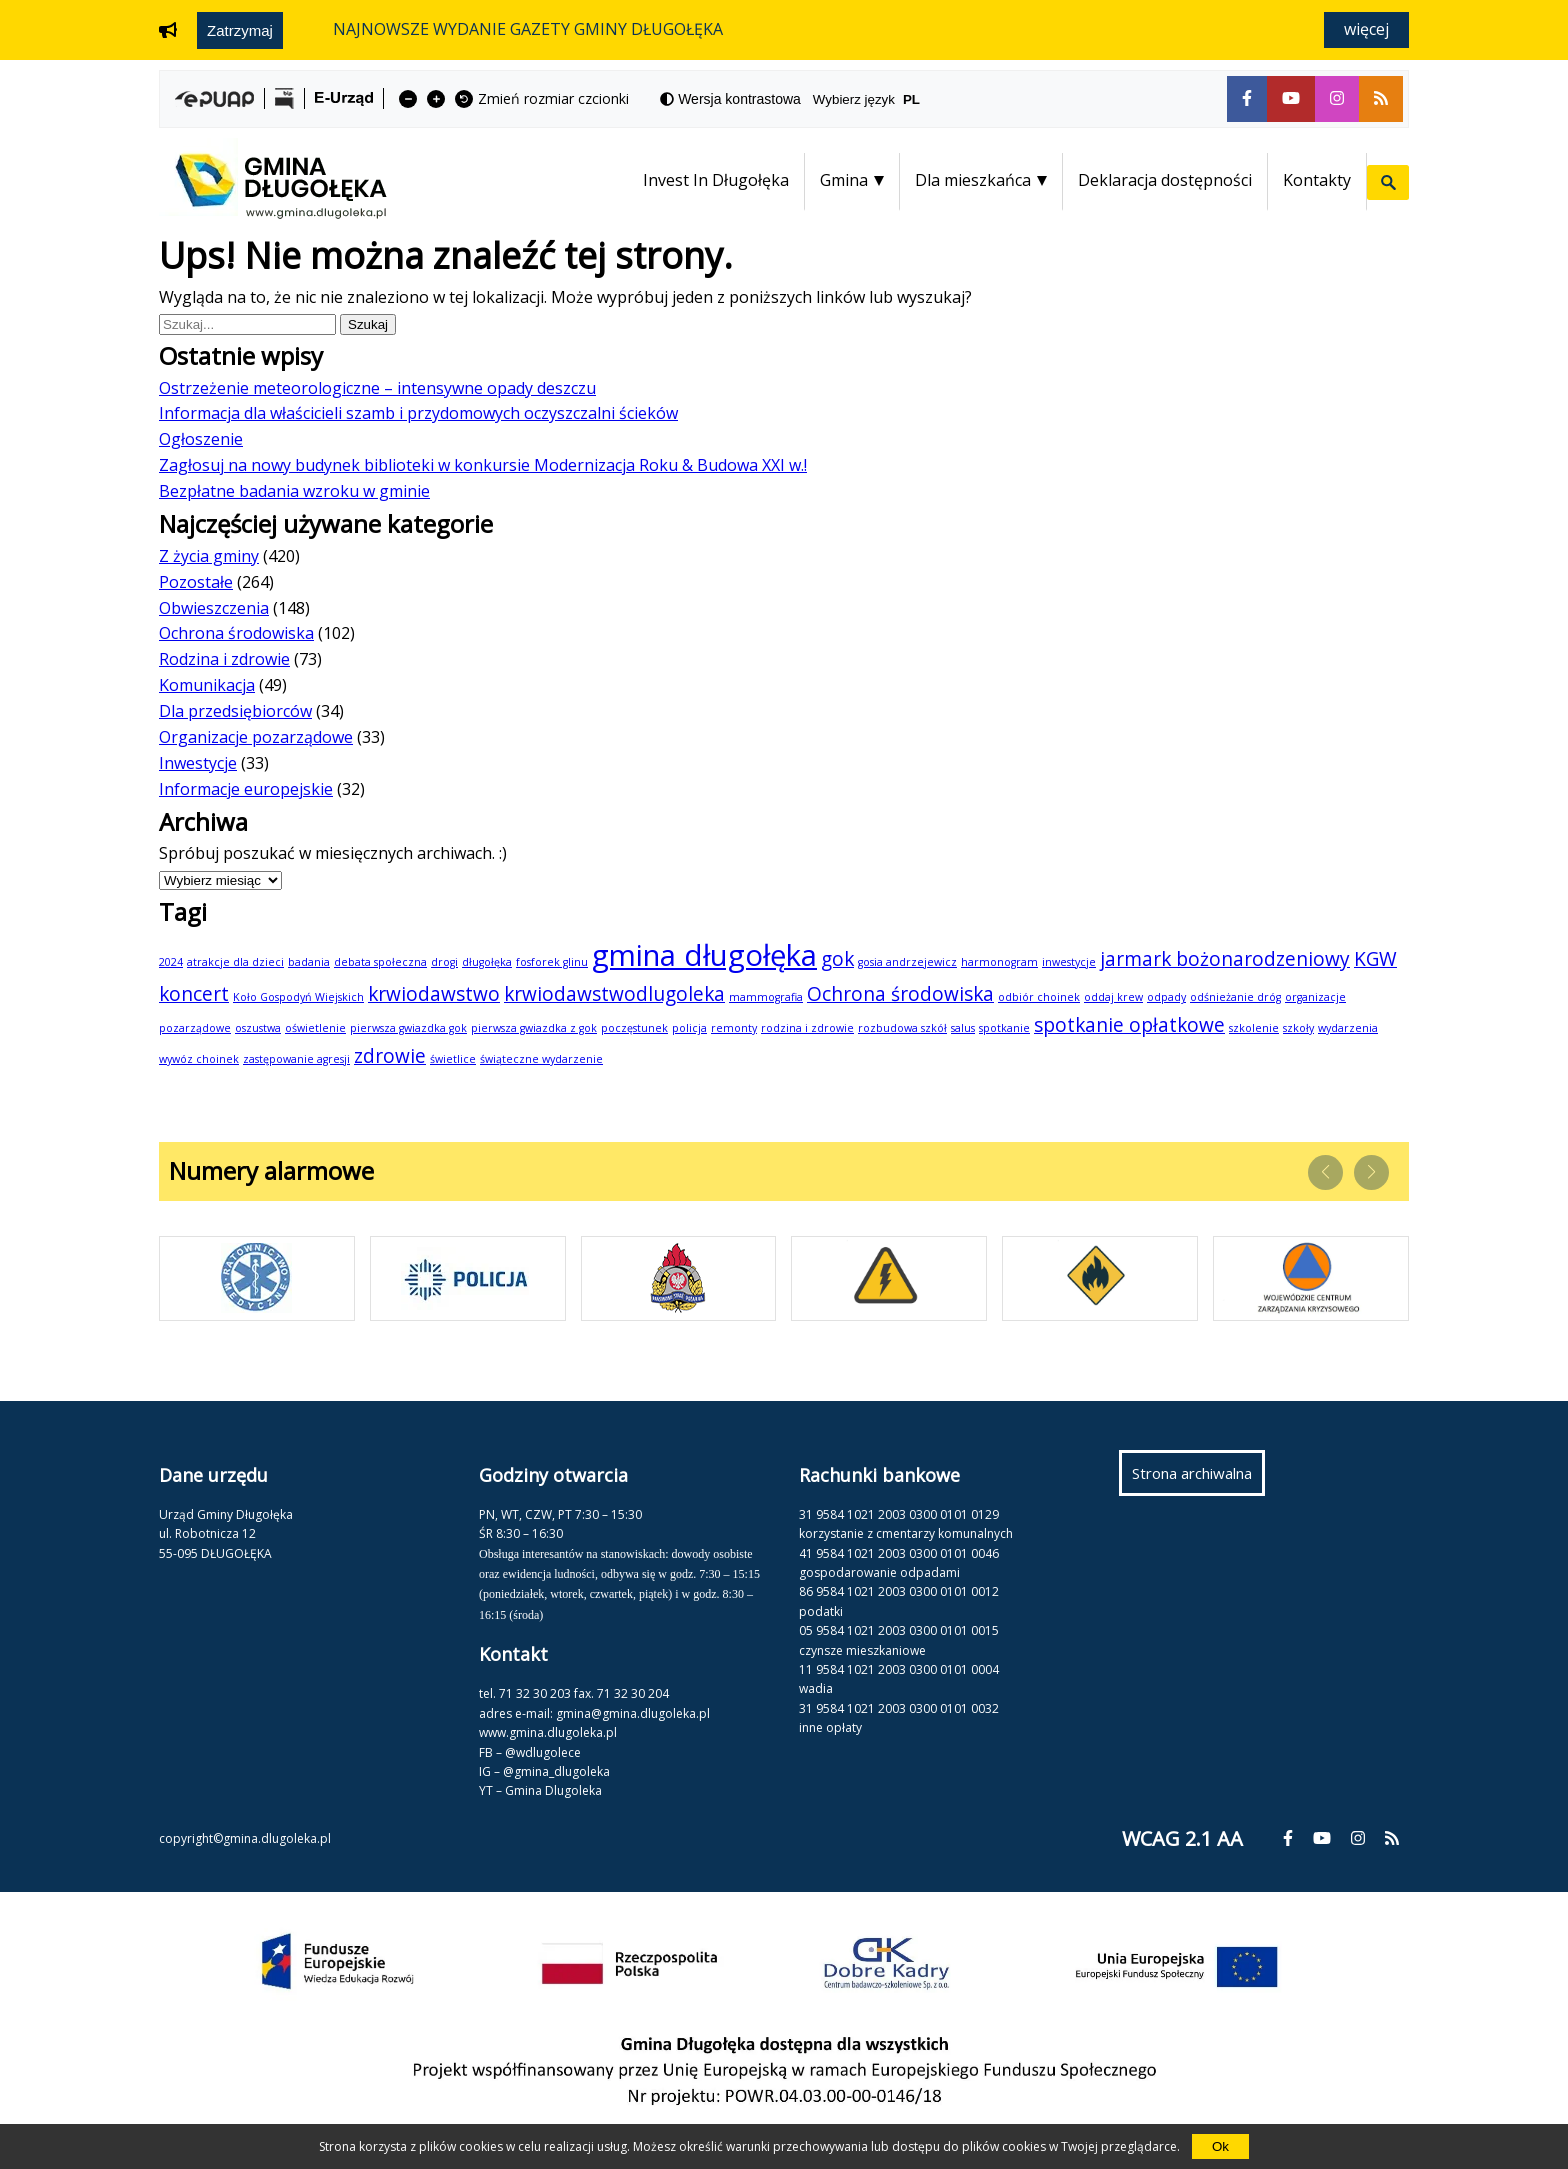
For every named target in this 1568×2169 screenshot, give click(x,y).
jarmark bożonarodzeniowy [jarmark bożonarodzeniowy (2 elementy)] (1225, 959)
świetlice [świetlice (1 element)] (453, 1059)
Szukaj (372, 324)
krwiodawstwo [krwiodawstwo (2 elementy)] (434, 994)
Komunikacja (207, 685)
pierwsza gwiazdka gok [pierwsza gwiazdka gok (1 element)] (408, 1028)
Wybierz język (875, 99)
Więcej (1366, 29)
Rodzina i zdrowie (224, 659)
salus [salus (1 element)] (963, 1028)
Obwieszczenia (214, 608)
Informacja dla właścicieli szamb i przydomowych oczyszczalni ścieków (418, 413)
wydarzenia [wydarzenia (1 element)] (1348, 1028)
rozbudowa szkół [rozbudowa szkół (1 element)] (902, 1028)
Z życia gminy (209, 556)
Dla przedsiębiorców (235, 711)
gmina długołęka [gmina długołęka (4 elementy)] (704, 955)
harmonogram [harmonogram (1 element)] (999, 962)
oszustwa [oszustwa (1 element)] (258, 1028)
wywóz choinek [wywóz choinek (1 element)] (199, 1059)
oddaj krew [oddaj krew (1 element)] (1113, 997)
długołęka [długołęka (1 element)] (487, 962)
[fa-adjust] (730, 99)
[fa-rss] (1381, 99)
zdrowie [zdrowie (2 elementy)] (390, 1056)
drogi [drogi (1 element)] (444, 962)
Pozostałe (196, 582)
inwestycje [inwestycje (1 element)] (1069, 962)
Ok (1220, 2146)
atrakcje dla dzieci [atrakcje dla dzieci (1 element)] (235, 962)
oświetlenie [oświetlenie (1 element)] (315, 1028)
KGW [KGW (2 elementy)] (1375, 959)
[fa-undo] (464, 99)
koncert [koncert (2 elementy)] (194, 994)
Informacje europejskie (246, 789)
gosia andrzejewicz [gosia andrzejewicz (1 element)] (907, 962)
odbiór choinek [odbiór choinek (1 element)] (1039, 997)
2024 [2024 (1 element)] (171, 962)
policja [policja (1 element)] (689, 1028)
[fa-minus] (408, 99)
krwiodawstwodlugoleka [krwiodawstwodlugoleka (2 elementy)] (614, 994)
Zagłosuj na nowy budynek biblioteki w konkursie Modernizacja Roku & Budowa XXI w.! (483, 465)
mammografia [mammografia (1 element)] (766, 997)
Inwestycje (198, 763)
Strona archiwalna (1198, 1478)
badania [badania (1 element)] (309, 962)
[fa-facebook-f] (1247, 99)
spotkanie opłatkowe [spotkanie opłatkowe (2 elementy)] (1129, 1025)
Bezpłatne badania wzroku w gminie (294, 491)
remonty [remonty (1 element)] (734, 1028)
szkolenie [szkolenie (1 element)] (1254, 1028)
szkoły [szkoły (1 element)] (1298, 1028)
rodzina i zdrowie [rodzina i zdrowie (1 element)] (807, 1028)
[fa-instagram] (1337, 99)
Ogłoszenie (201, 439)
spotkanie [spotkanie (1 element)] (1004, 1028)
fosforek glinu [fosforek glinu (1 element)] (552, 962)
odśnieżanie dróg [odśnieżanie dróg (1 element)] (1235, 997)
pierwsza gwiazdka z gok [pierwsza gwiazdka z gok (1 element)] (534, 1028)
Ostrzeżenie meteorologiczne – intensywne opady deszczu (377, 388)
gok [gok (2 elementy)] (837, 959)
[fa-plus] (436, 99)
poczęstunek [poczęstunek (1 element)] (634, 1028)
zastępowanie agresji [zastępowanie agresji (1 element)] (296, 1059)
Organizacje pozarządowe (256, 737)
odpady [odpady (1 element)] (1166, 997)
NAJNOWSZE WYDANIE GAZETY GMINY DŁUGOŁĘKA (528, 29)
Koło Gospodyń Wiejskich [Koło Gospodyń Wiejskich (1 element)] (298, 997)
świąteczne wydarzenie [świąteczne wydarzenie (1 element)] (541, 1059)
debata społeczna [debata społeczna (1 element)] (380, 962)
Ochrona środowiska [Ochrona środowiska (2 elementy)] (900, 994)
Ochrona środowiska (236, 633)
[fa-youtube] (1291, 99)
